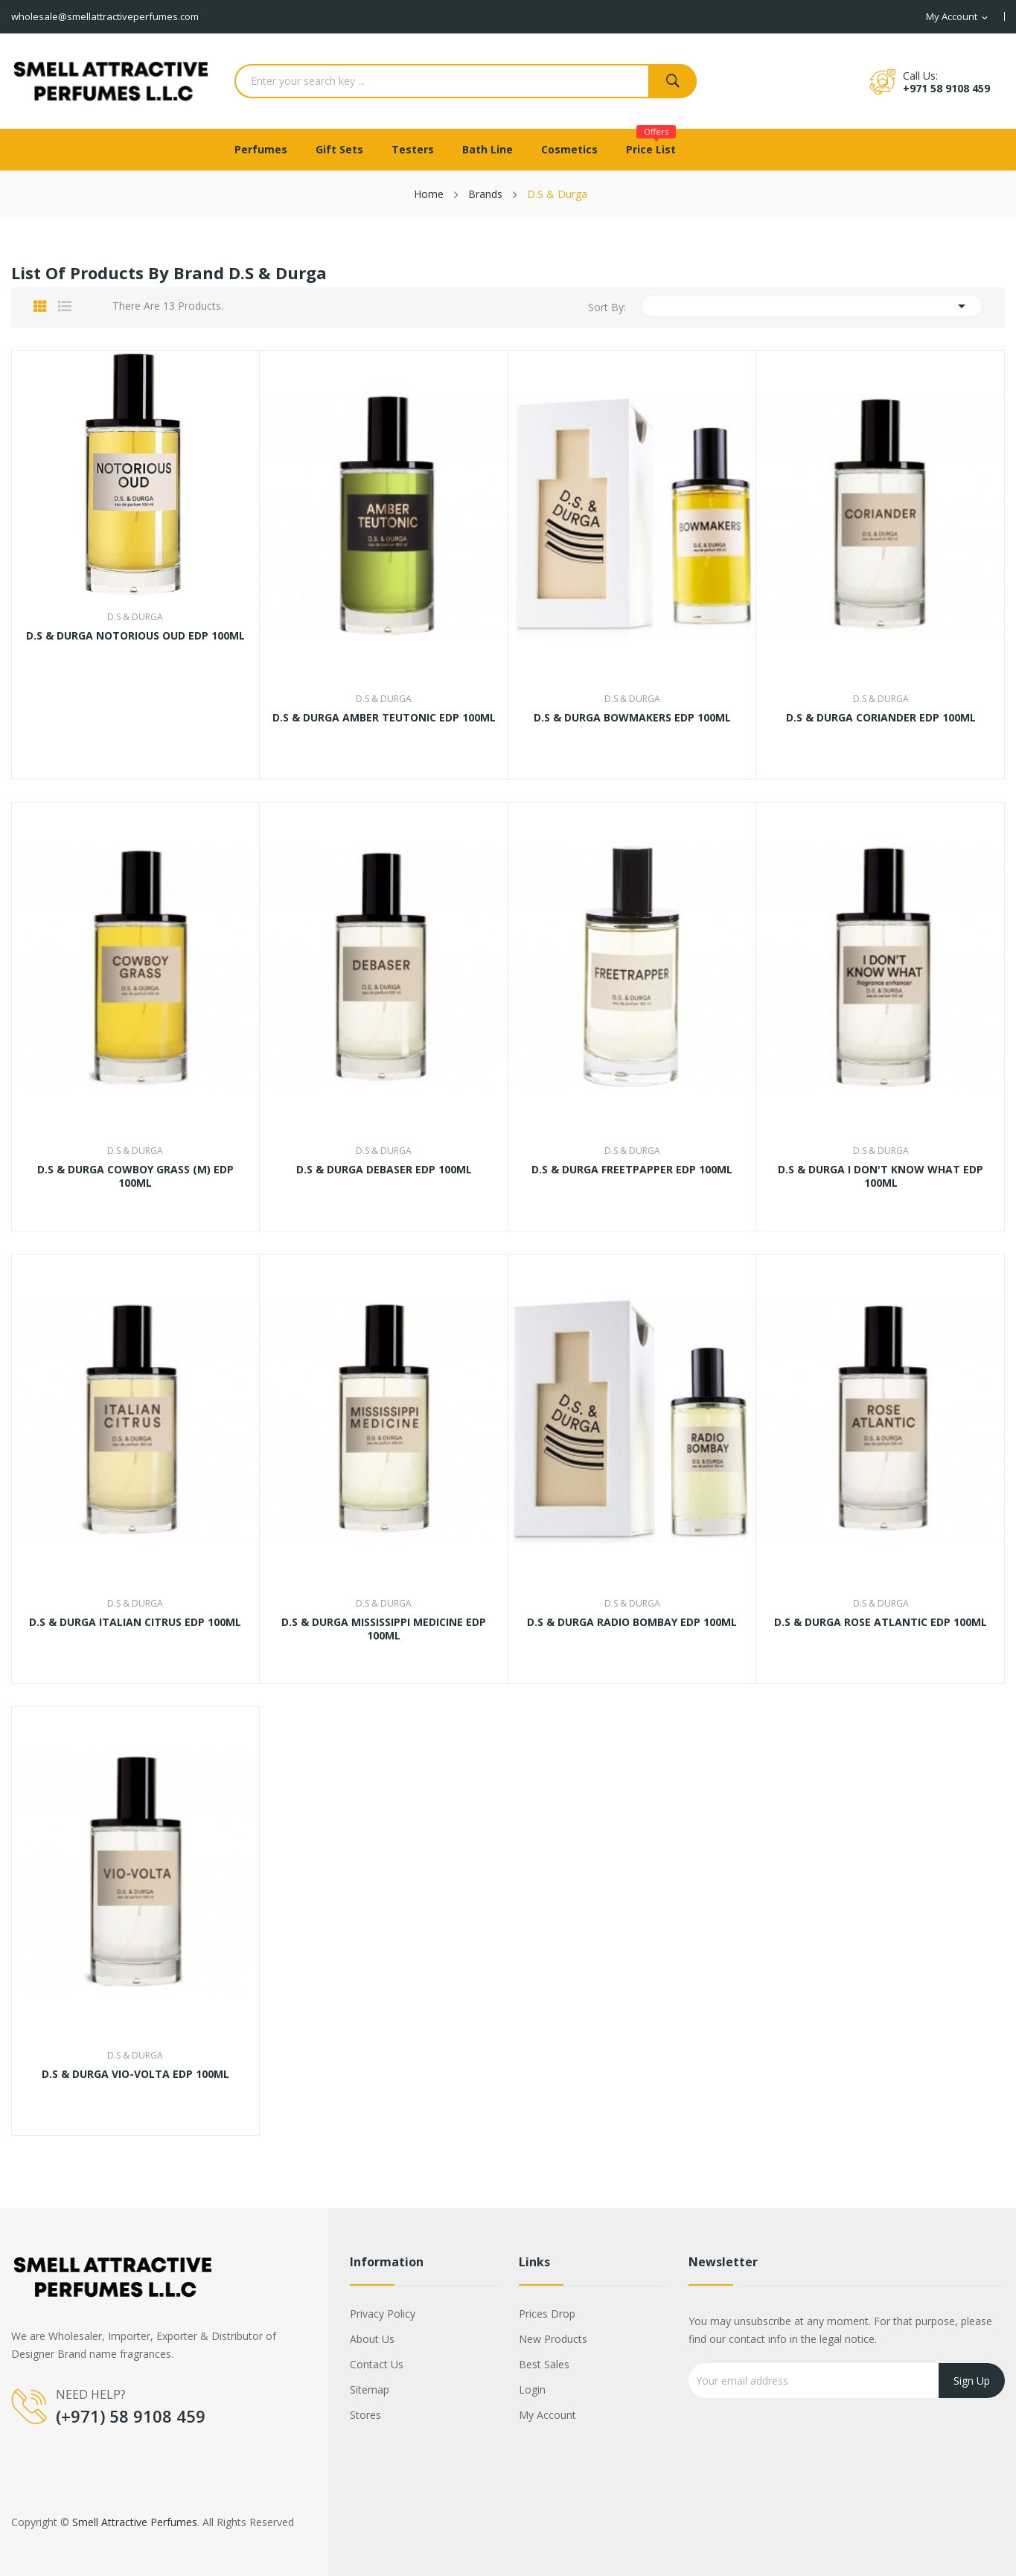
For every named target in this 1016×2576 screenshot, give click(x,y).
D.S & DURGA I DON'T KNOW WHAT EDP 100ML (880, 1176)
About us (372, 2339)
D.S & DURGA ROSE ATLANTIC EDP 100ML (880, 1622)
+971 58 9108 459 (946, 88)
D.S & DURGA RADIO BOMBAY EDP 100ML (632, 1622)
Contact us (376, 2364)
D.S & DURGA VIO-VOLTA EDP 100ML (135, 2074)
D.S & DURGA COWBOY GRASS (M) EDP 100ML (135, 1176)
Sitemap (369, 2389)
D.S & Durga (135, 617)
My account (547, 2415)
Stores (365, 2415)
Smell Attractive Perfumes (134, 2522)
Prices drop (547, 2313)
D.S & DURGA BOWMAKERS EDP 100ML (632, 717)
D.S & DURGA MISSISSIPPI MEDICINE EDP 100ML (383, 1629)
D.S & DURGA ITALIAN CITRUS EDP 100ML (135, 1622)
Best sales (544, 2364)
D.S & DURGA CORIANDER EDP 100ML (881, 717)
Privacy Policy (382, 2313)
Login (532, 2389)
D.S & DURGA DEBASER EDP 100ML (384, 1169)
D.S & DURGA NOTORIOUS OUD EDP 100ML (135, 636)
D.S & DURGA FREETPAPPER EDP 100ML (631, 1169)
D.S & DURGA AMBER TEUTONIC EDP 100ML (384, 717)
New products (553, 2339)
